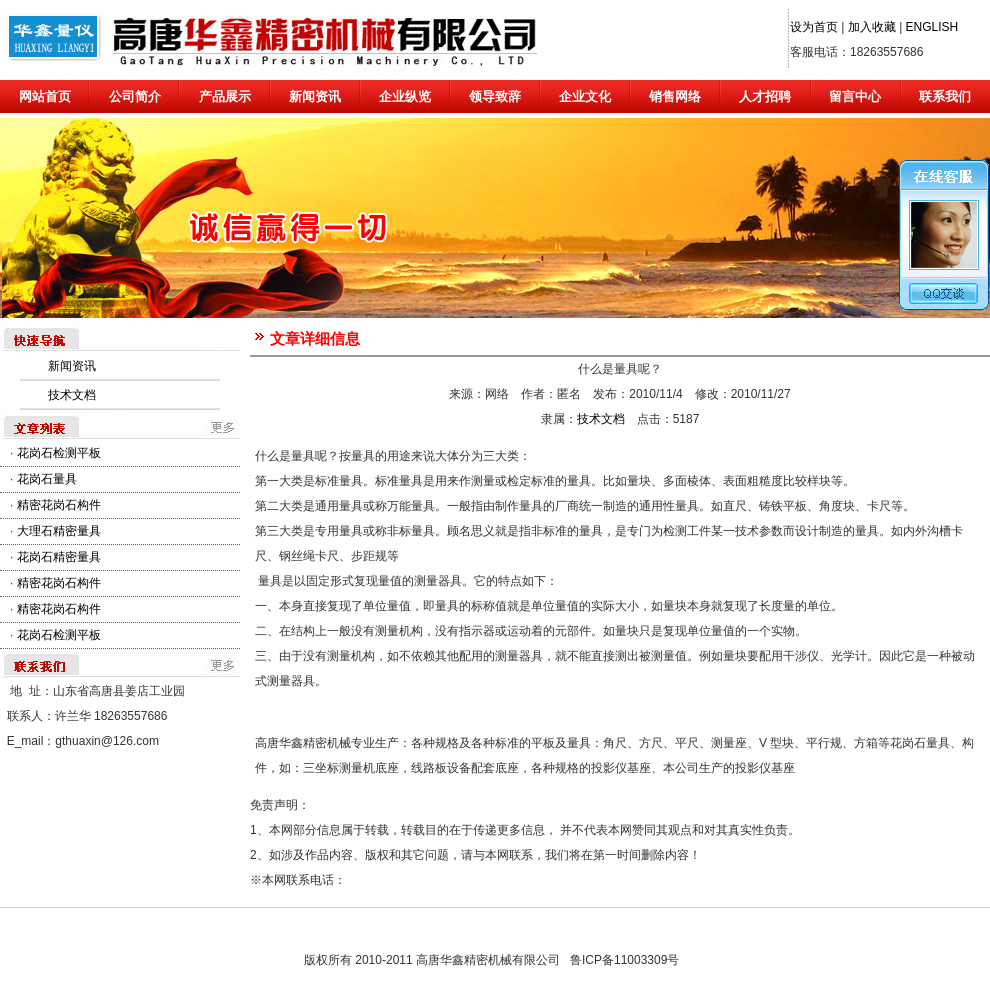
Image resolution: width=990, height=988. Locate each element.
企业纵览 (405, 96)
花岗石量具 (47, 479)
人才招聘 (765, 96)
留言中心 (855, 96)
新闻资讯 (315, 96)
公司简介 (135, 96)
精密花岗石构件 (59, 505)
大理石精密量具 (59, 531)
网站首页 (45, 96)
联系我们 (945, 96)
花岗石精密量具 (59, 557)
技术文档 (72, 395)
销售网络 (675, 96)
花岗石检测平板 (59, 453)
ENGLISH (932, 27)
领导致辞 (495, 96)
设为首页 (814, 27)
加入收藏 (872, 27)
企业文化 (585, 96)
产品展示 (225, 96)
